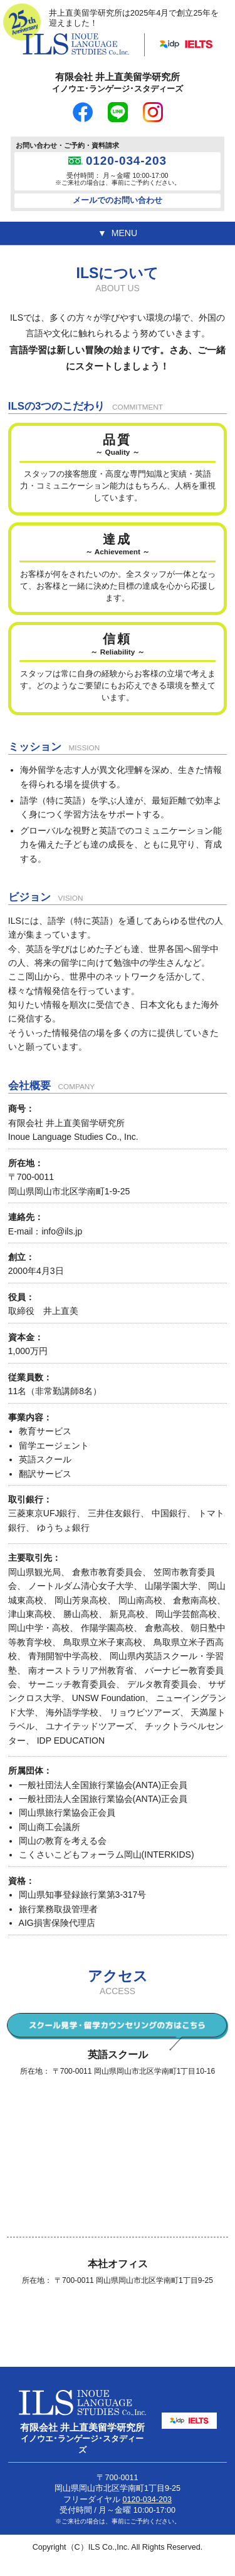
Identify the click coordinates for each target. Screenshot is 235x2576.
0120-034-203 (126, 160)
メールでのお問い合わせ (117, 200)
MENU (124, 233)
